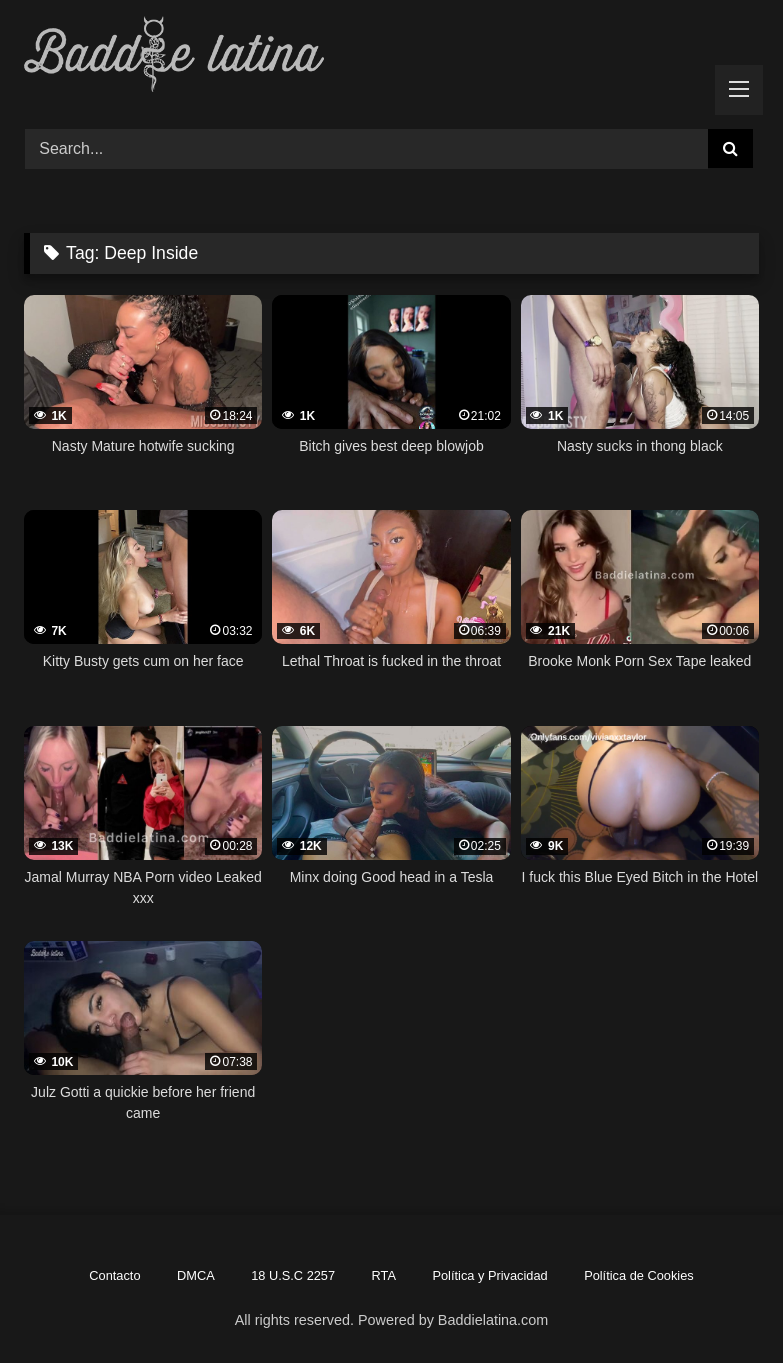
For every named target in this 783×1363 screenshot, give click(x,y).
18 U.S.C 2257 (293, 1275)
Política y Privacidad (489, 1275)
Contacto (114, 1275)
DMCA (196, 1275)
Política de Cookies (639, 1275)
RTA (384, 1275)
